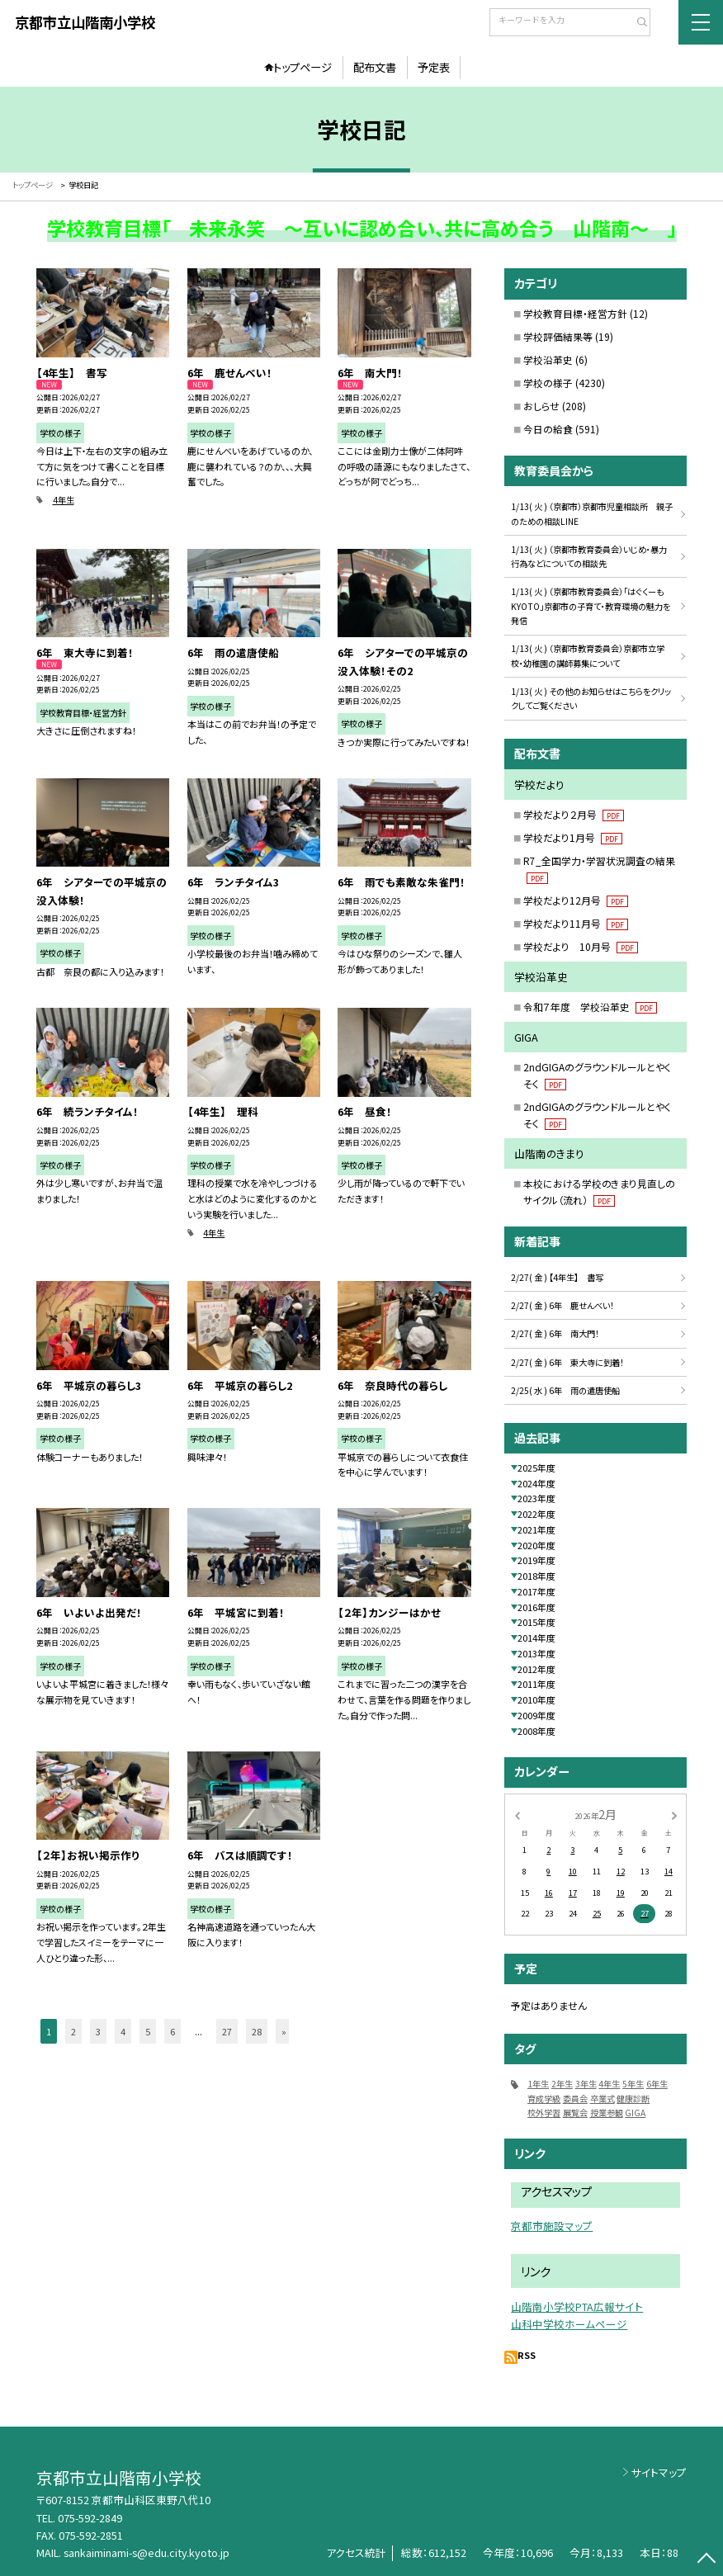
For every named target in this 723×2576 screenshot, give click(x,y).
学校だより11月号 (575, 923)
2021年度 (536, 1529)
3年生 (586, 2083)
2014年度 (536, 1637)
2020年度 (536, 1545)
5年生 (633, 2083)
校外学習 (543, 2112)
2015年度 (536, 1621)
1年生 (538, 2083)
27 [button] (227, 2031)
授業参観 (606, 2112)
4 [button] (122, 2031)
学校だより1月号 (572, 837)
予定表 (434, 67)
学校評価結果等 (558, 336)
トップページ (302, 67)
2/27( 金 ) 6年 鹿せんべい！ (562, 1305)
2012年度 (536, 1669)
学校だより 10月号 (580, 946)
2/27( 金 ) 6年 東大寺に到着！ (567, 1362)
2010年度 (536, 1699)
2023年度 (536, 1498)
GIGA (635, 2112)
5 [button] (147, 2031)
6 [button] (172, 2031)
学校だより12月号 (575, 900)
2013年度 (536, 1653)
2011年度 (536, 1683)
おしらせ (541, 406)
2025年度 (536, 1467)
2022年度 (536, 1513)
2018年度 (536, 1575)
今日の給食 (548, 429)
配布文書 (374, 67)
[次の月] (674, 1814)
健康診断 (633, 2098)
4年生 (63, 500)
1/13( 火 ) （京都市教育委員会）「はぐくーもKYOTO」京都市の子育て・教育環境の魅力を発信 (590, 605)
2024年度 (536, 1483)
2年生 (562, 2083)
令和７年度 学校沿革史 (590, 1007)
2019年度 (536, 1560)
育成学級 (543, 2098)
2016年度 (536, 1607)
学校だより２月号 (573, 814)
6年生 (657, 2083)
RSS (526, 2354)
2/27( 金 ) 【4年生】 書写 (557, 1277)
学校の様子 (548, 383)
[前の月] (516, 1814)
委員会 (575, 2098)
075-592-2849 (90, 2518)
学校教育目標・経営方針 (575, 313)
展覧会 (575, 2112)
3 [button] (98, 2031)
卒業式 (602, 2098)
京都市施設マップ (552, 2225)
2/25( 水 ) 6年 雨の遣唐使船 (565, 1390)
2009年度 (536, 1715)
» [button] (283, 2031)
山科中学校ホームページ (569, 2324)
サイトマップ (659, 2472)
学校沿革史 (548, 359)
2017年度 (536, 1591)
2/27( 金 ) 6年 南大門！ (555, 1333)
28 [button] (257, 2031)
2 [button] (73, 2031)
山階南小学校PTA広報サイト (577, 2306)
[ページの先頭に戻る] (707, 2560)
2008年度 (536, 1730)
